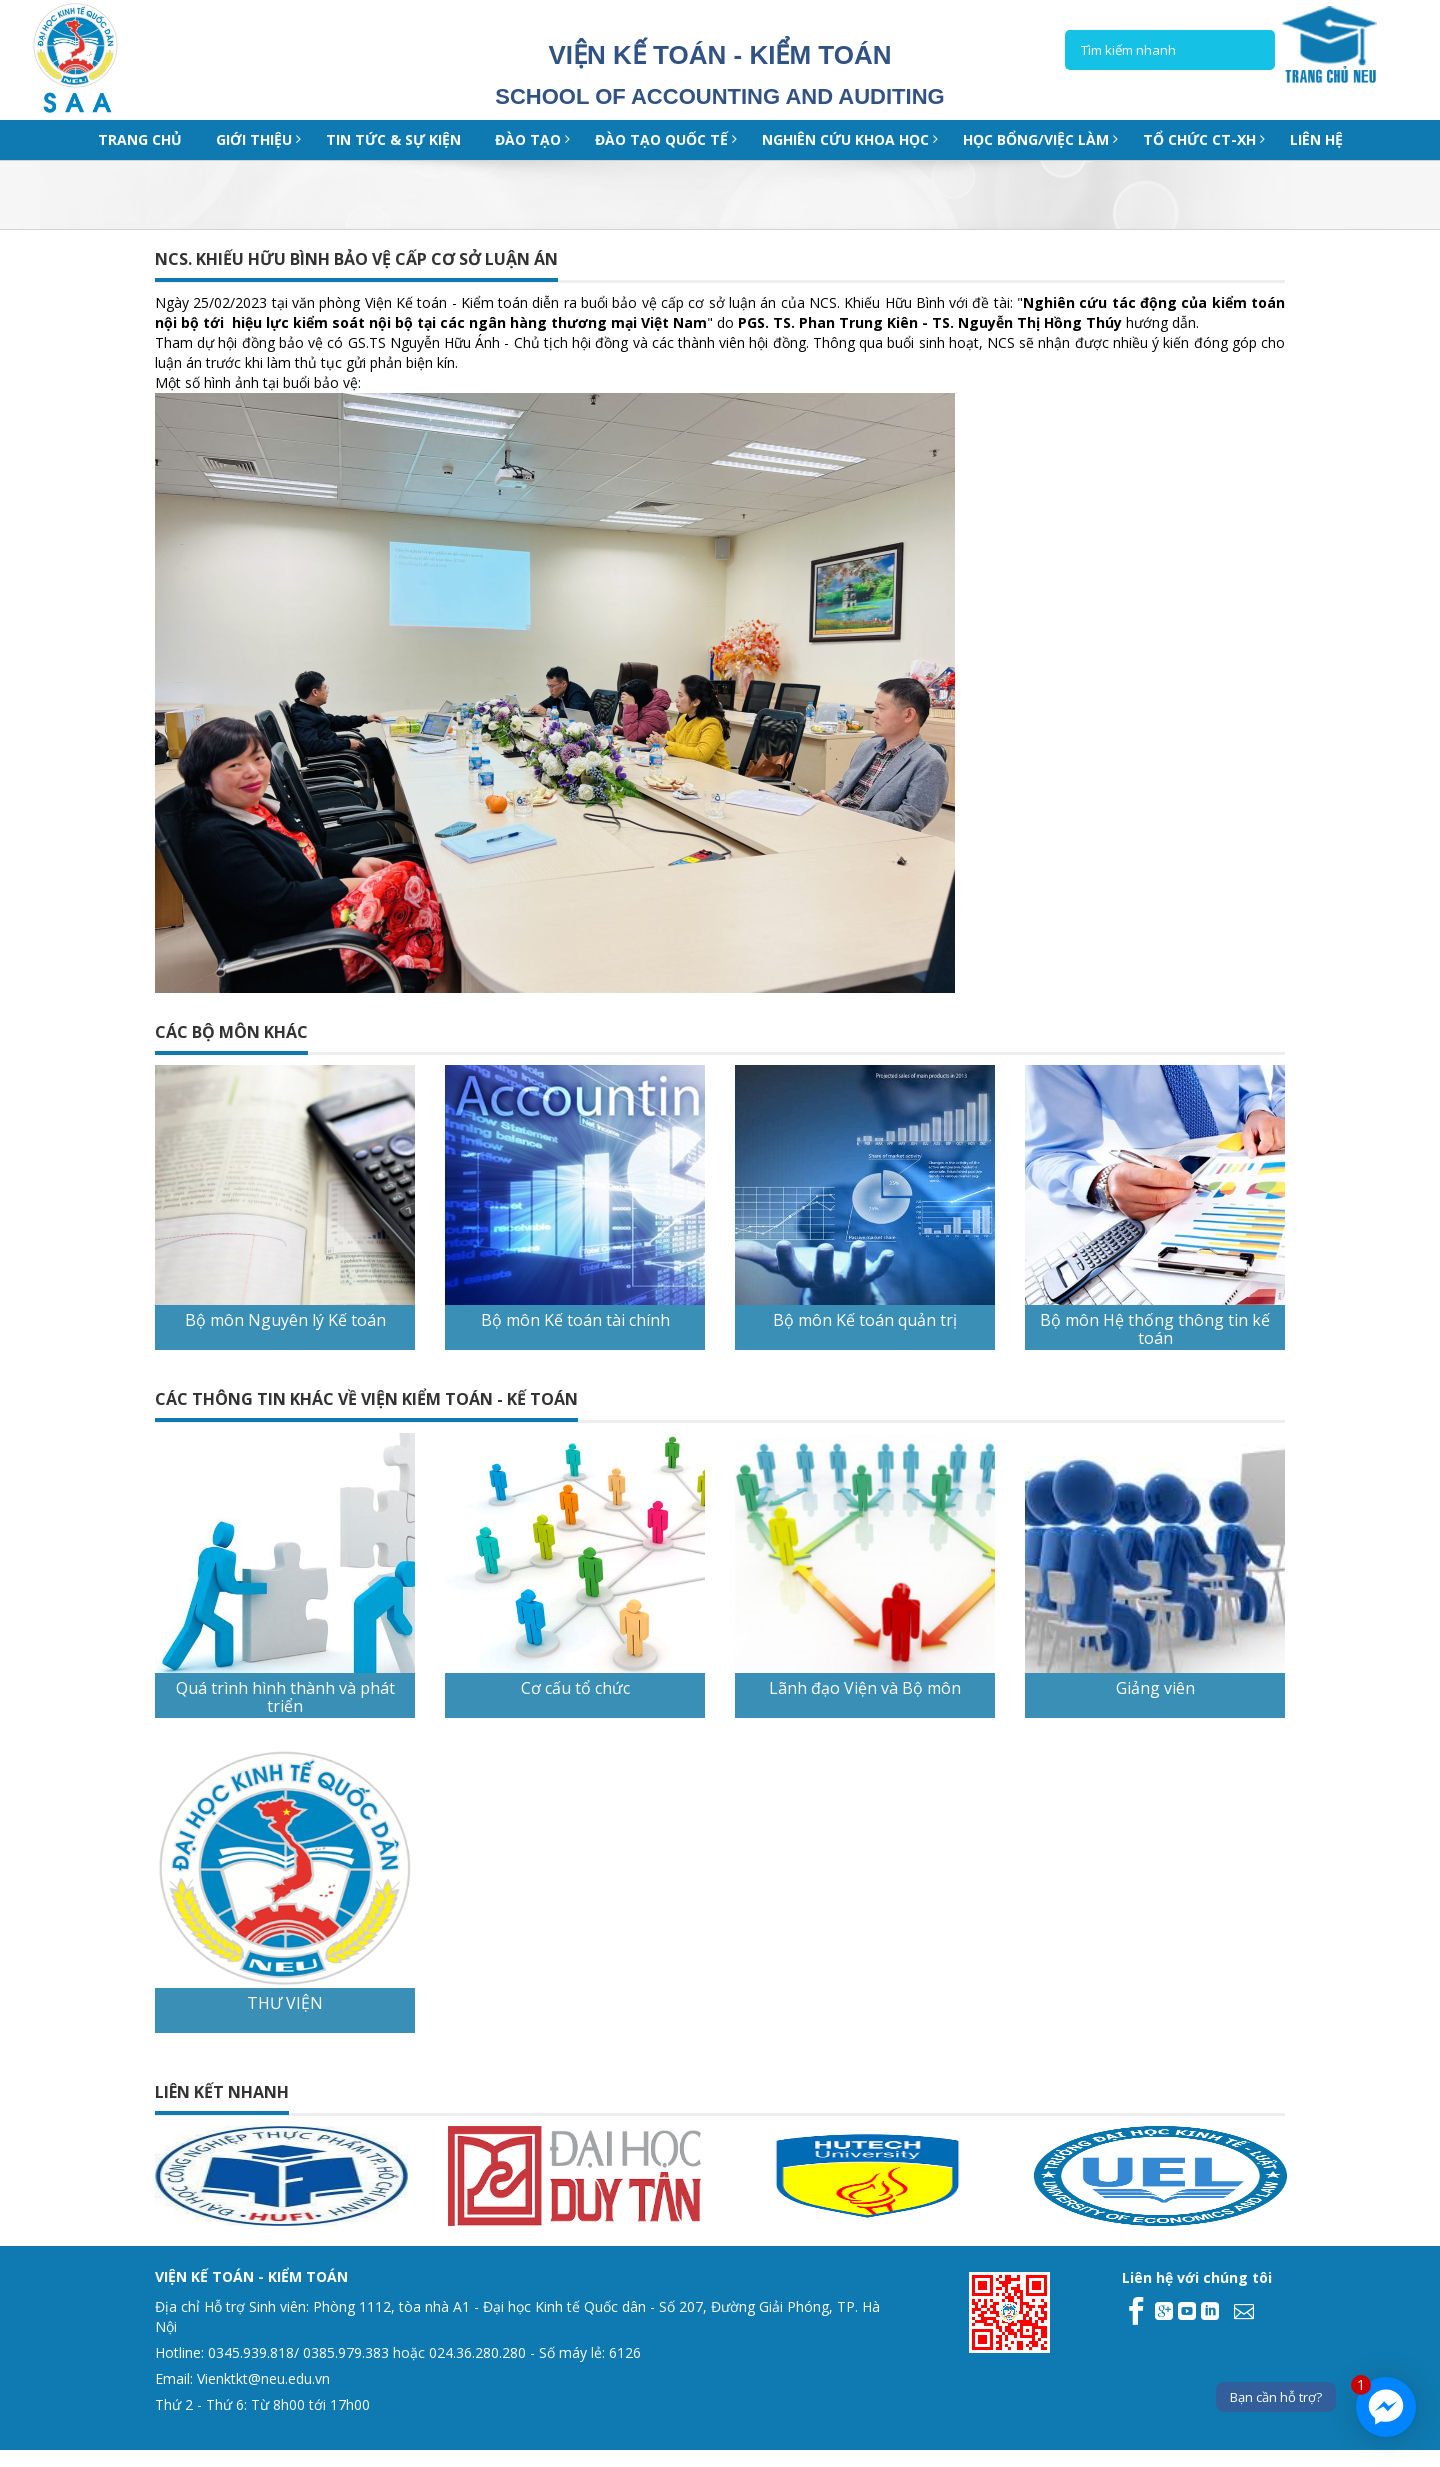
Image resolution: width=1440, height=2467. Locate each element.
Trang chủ (140, 139)
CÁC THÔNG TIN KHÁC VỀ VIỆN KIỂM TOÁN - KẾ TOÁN (366, 1399)
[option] (151, 2176)
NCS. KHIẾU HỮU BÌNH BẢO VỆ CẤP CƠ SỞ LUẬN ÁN (356, 259)
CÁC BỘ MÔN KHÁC (231, 1032)
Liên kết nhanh (222, 2092)
